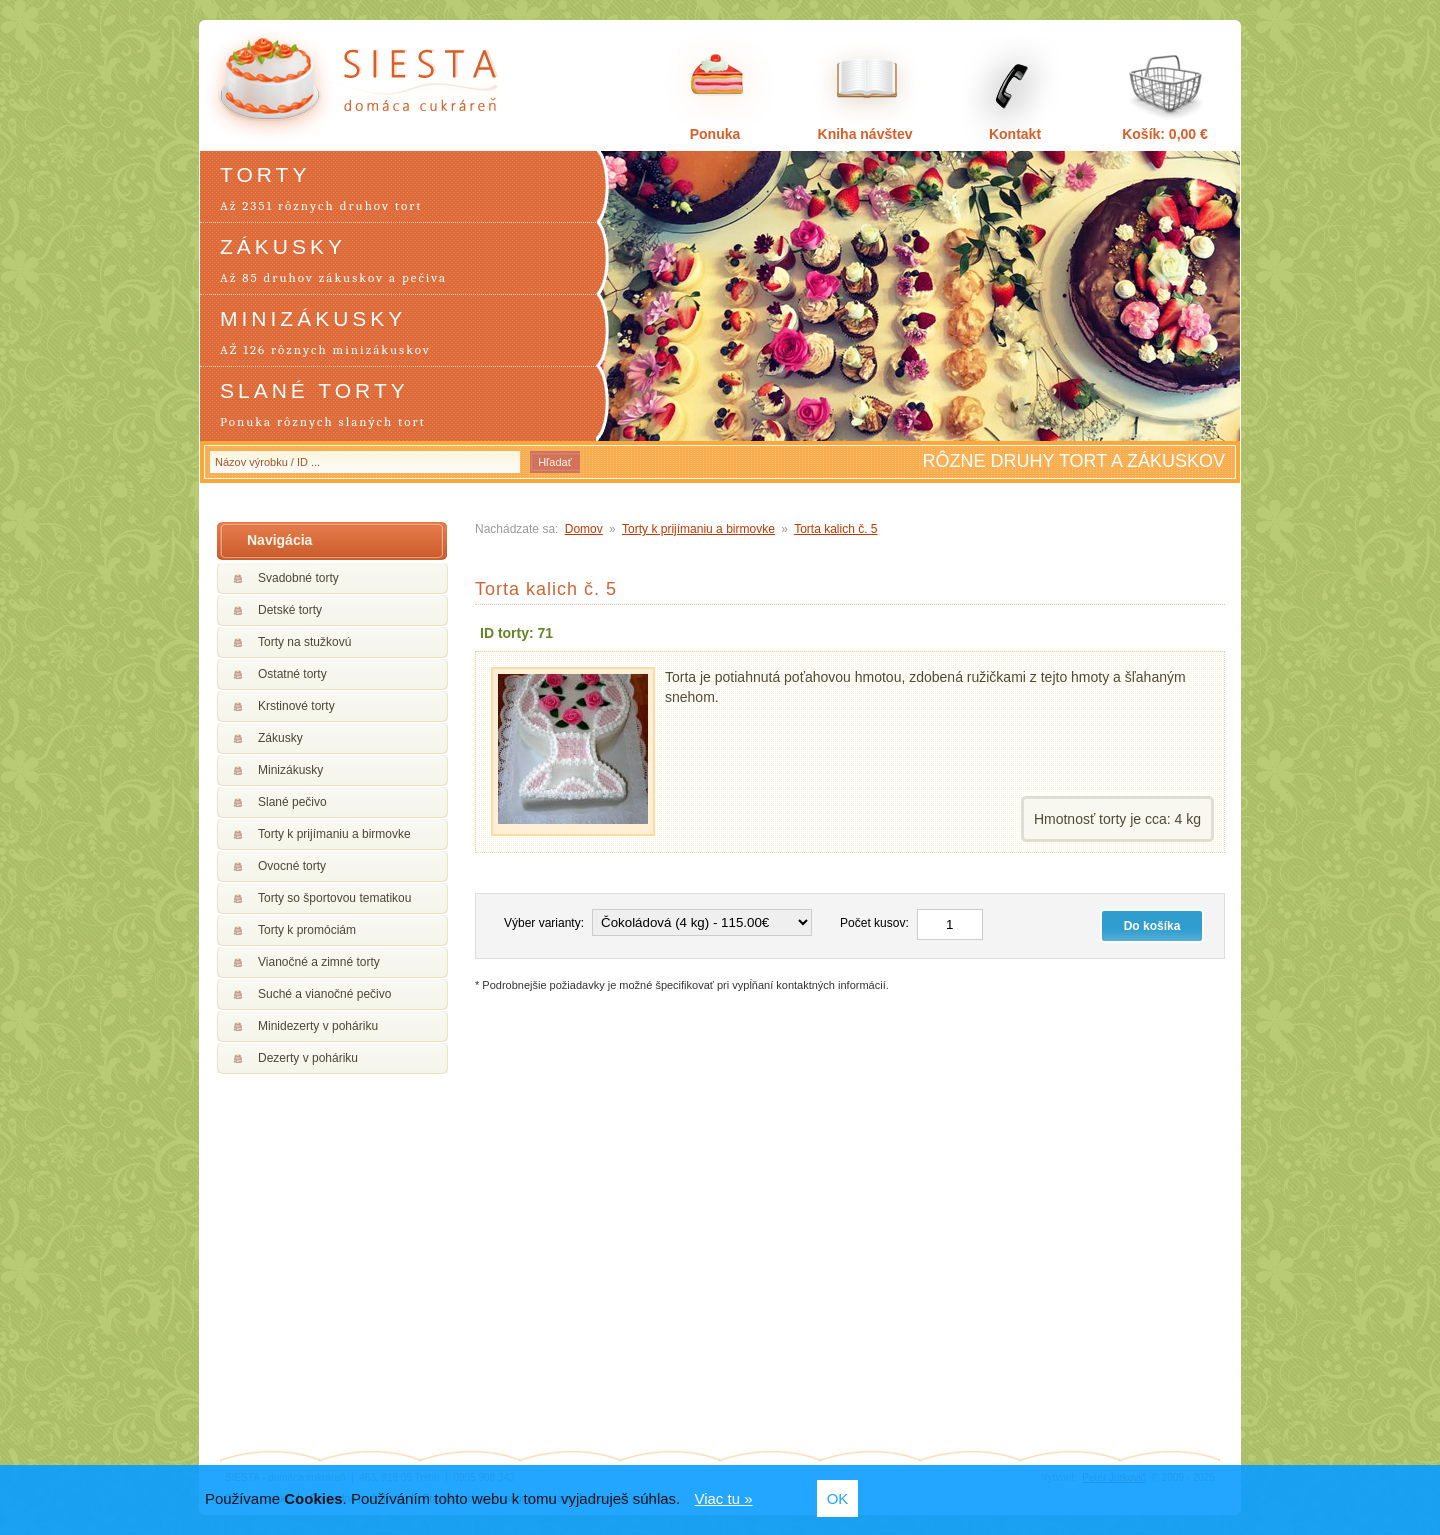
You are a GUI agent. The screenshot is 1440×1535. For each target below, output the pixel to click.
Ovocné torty (292, 866)
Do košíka (1152, 926)
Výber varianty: (544, 923)
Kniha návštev (865, 134)
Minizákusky (290, 770)
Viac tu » (723, 1498)
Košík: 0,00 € (1165, 134)
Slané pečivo (292, 802)
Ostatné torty (292, 674)
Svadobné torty (298, 578)
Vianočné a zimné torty (319, 962)
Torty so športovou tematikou (334, 898)
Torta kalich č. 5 (835, 529)
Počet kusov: (874, 923)
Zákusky (280, 738)
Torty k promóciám (307, 930)
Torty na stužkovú (304, 642)
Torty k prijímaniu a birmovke (334, 834)
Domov (584, 529)
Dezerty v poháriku (308, 1058)
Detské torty (290, 610)
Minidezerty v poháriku (318, 1026)
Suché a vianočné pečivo (324, 994)
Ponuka (715, 134)
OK (838, 1498)
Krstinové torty (296, 706)
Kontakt (1015, 134)
